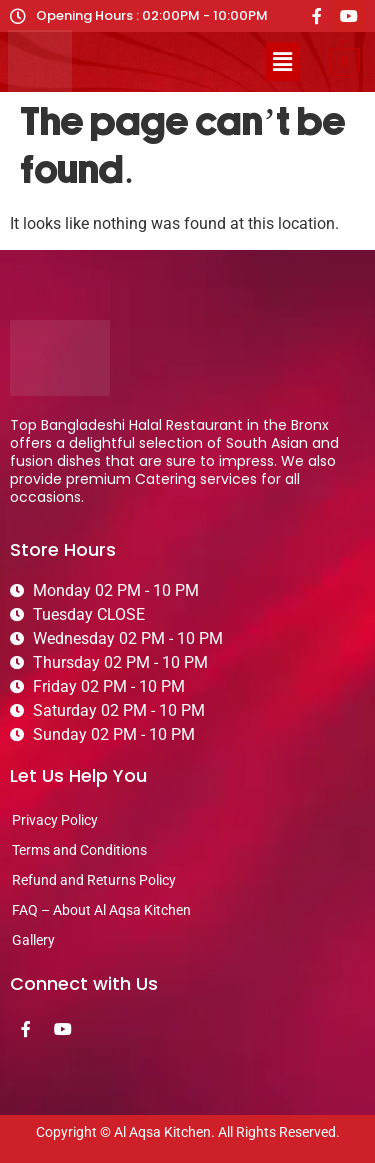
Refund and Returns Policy (94, 880)
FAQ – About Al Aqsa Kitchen (101, 910)
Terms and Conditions (79, 850)
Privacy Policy (55, 820)
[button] (283, 62)
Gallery (33, 940)
